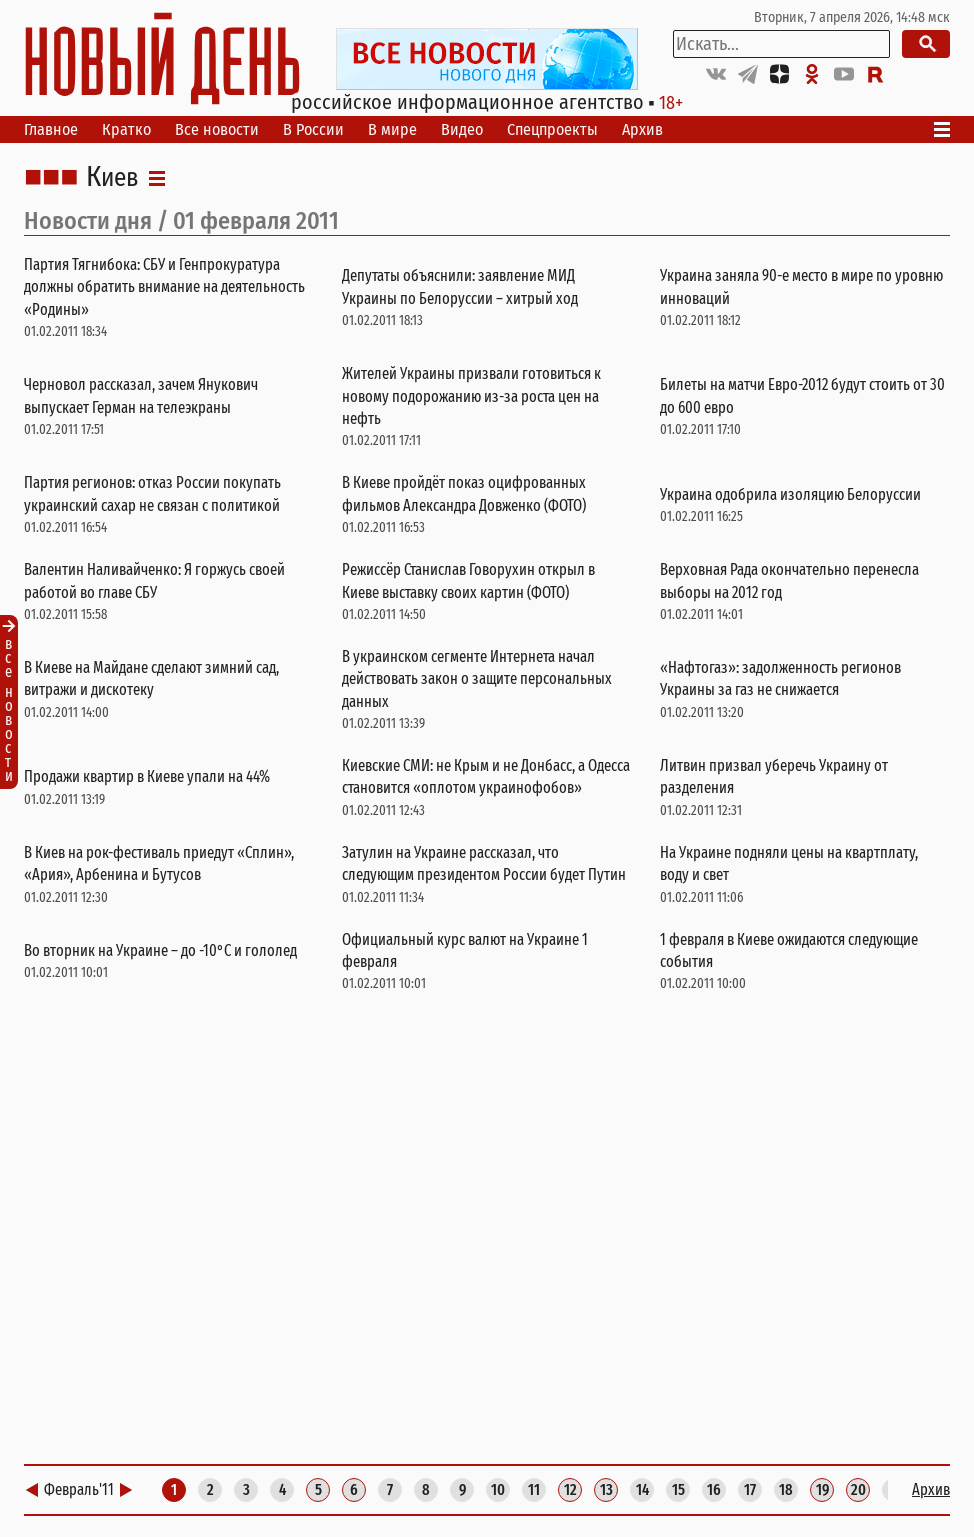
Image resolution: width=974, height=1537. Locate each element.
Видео (462, 129)
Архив (642, 129)
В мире (392, 129)
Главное (51, 129)
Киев (112, 178)
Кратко (126, 129)
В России (313, 129)
